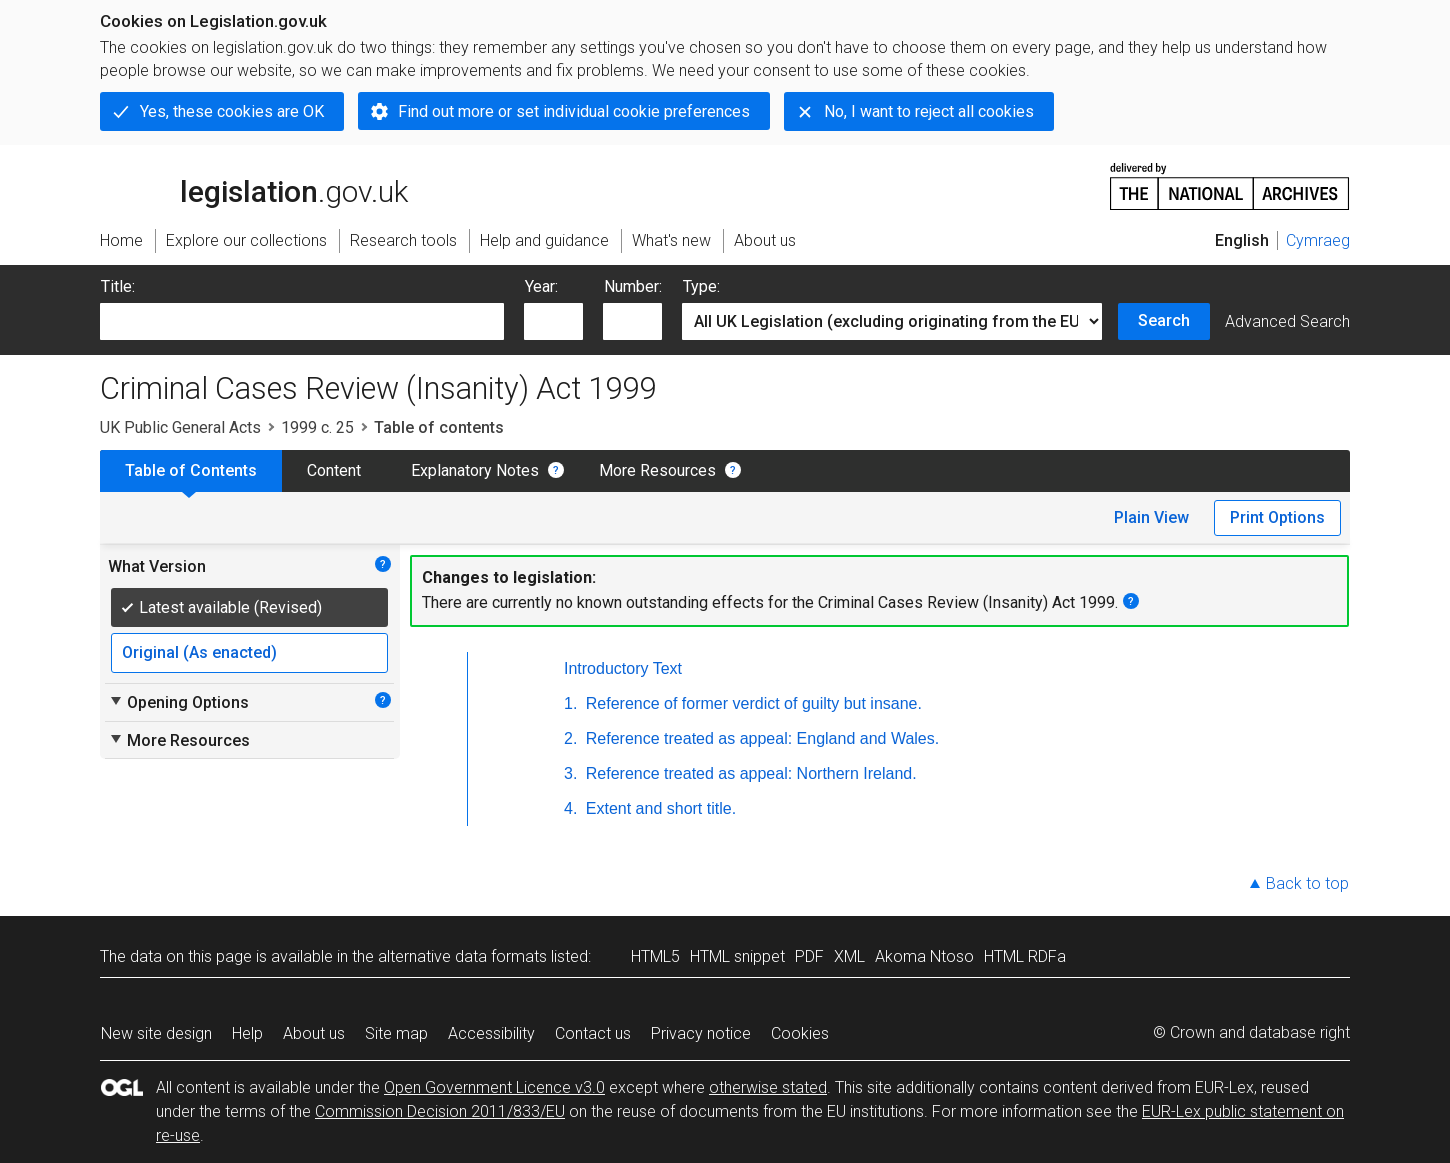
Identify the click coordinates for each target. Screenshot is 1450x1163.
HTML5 (655, 956)
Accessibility (491, 1033)
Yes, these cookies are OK (232, 111)
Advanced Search (1287, 321)
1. (570, 703)
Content (334, 470)
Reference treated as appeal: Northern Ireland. (748, 773)
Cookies (800, 1033)
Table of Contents (191, 470)
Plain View (1151, 517)
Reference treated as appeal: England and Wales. (760, 738)
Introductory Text (623, 668)
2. (570, 738)
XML (849, 956)
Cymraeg (1318, 240)
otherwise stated (768, 1087)
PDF (809, 956)
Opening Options (178, 702)
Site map (396, 1033)
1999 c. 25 (317, 427)
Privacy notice (701, 1033)
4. (570, 808)
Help (247, 1033)
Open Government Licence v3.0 (494, 1087)
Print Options (1277, 517)
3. (570, 773)
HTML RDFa (1025, 956)
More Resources (657, 470)
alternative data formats (462, 956)
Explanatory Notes (475, 470)
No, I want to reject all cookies (929, 111)
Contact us (593, 1033)
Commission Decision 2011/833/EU (440, 1111)
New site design (156, 1033)
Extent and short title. (658, 808)
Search (1164, 320)
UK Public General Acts (180, 427)
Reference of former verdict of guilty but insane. (751, 703)
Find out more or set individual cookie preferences (574, 111)
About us (314, 1033)
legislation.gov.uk (254, 185)
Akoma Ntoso (924, 956)
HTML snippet (737, 956)
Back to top (1307, 883)
